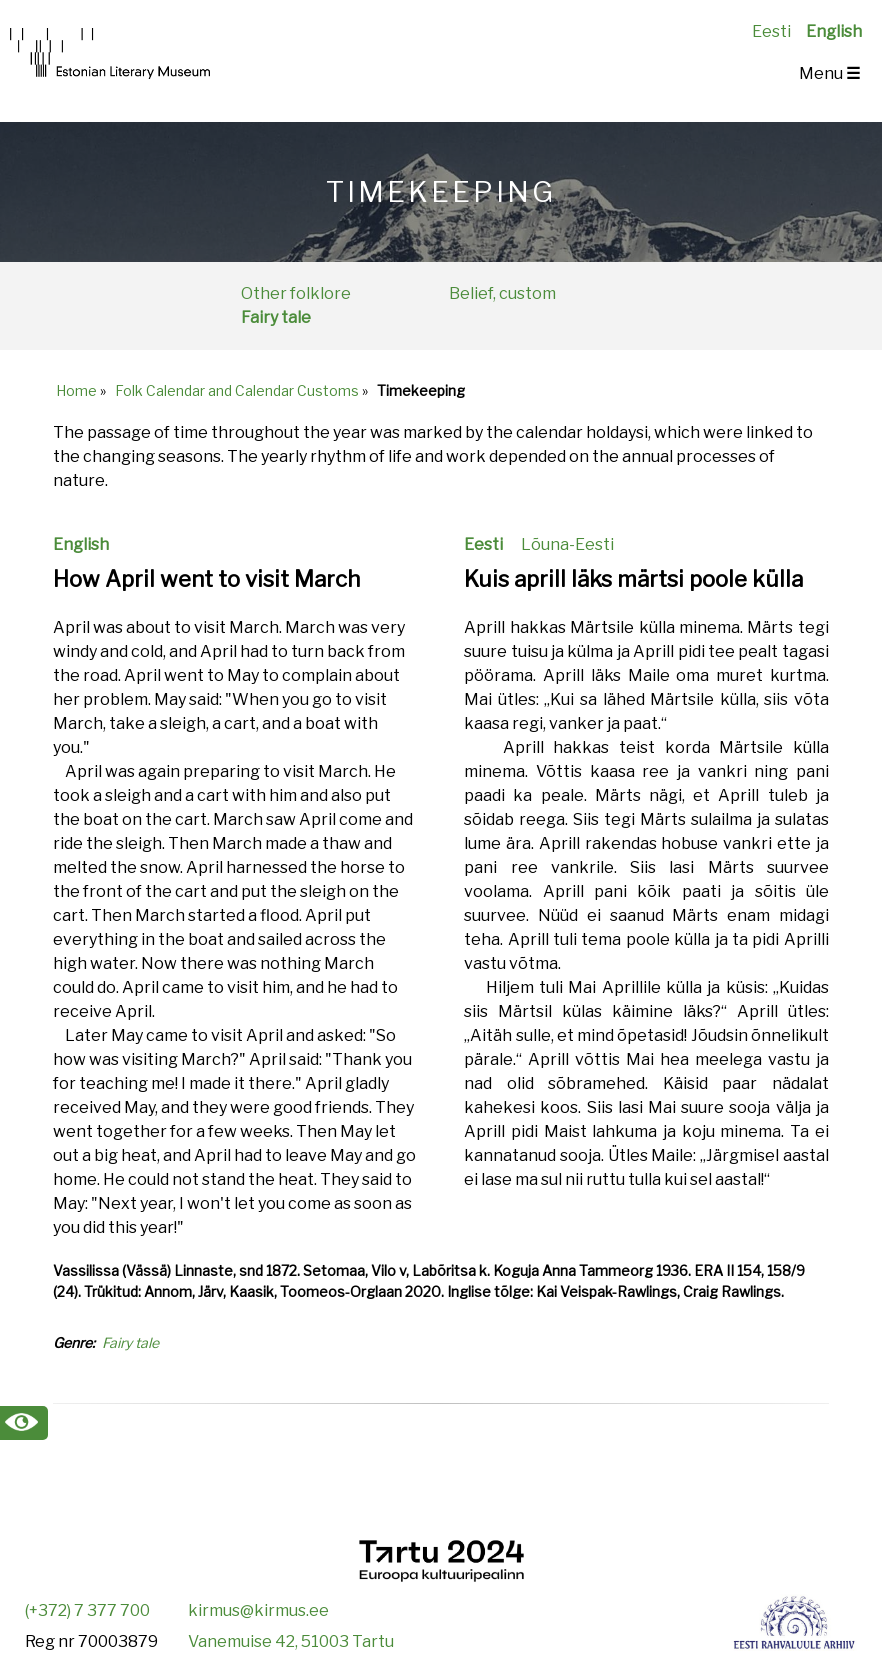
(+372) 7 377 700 (87, 1610)
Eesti (771, 31)
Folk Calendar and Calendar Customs (237, 390)
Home (76, 390)
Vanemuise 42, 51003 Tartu (291, 1641)
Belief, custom (502, 293)
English (834, 31)
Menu (829, 73)
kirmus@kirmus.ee (258, 1610)
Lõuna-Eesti (567, 544)
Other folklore (296, 293)
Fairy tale (276, 317)
